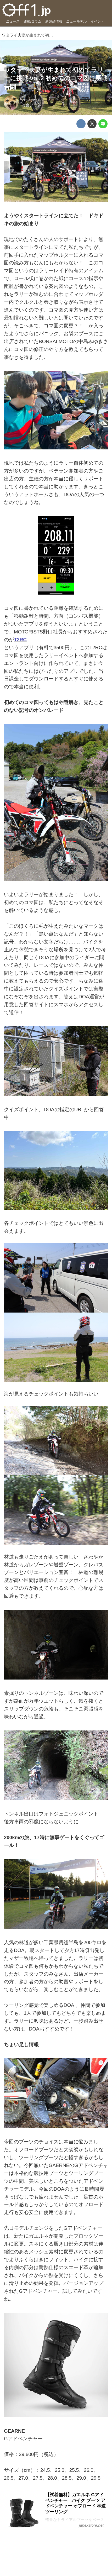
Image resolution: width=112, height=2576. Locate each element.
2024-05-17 (32, 100)
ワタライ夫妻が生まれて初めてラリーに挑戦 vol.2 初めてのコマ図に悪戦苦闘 (55, 78)
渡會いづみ (31, 105)
